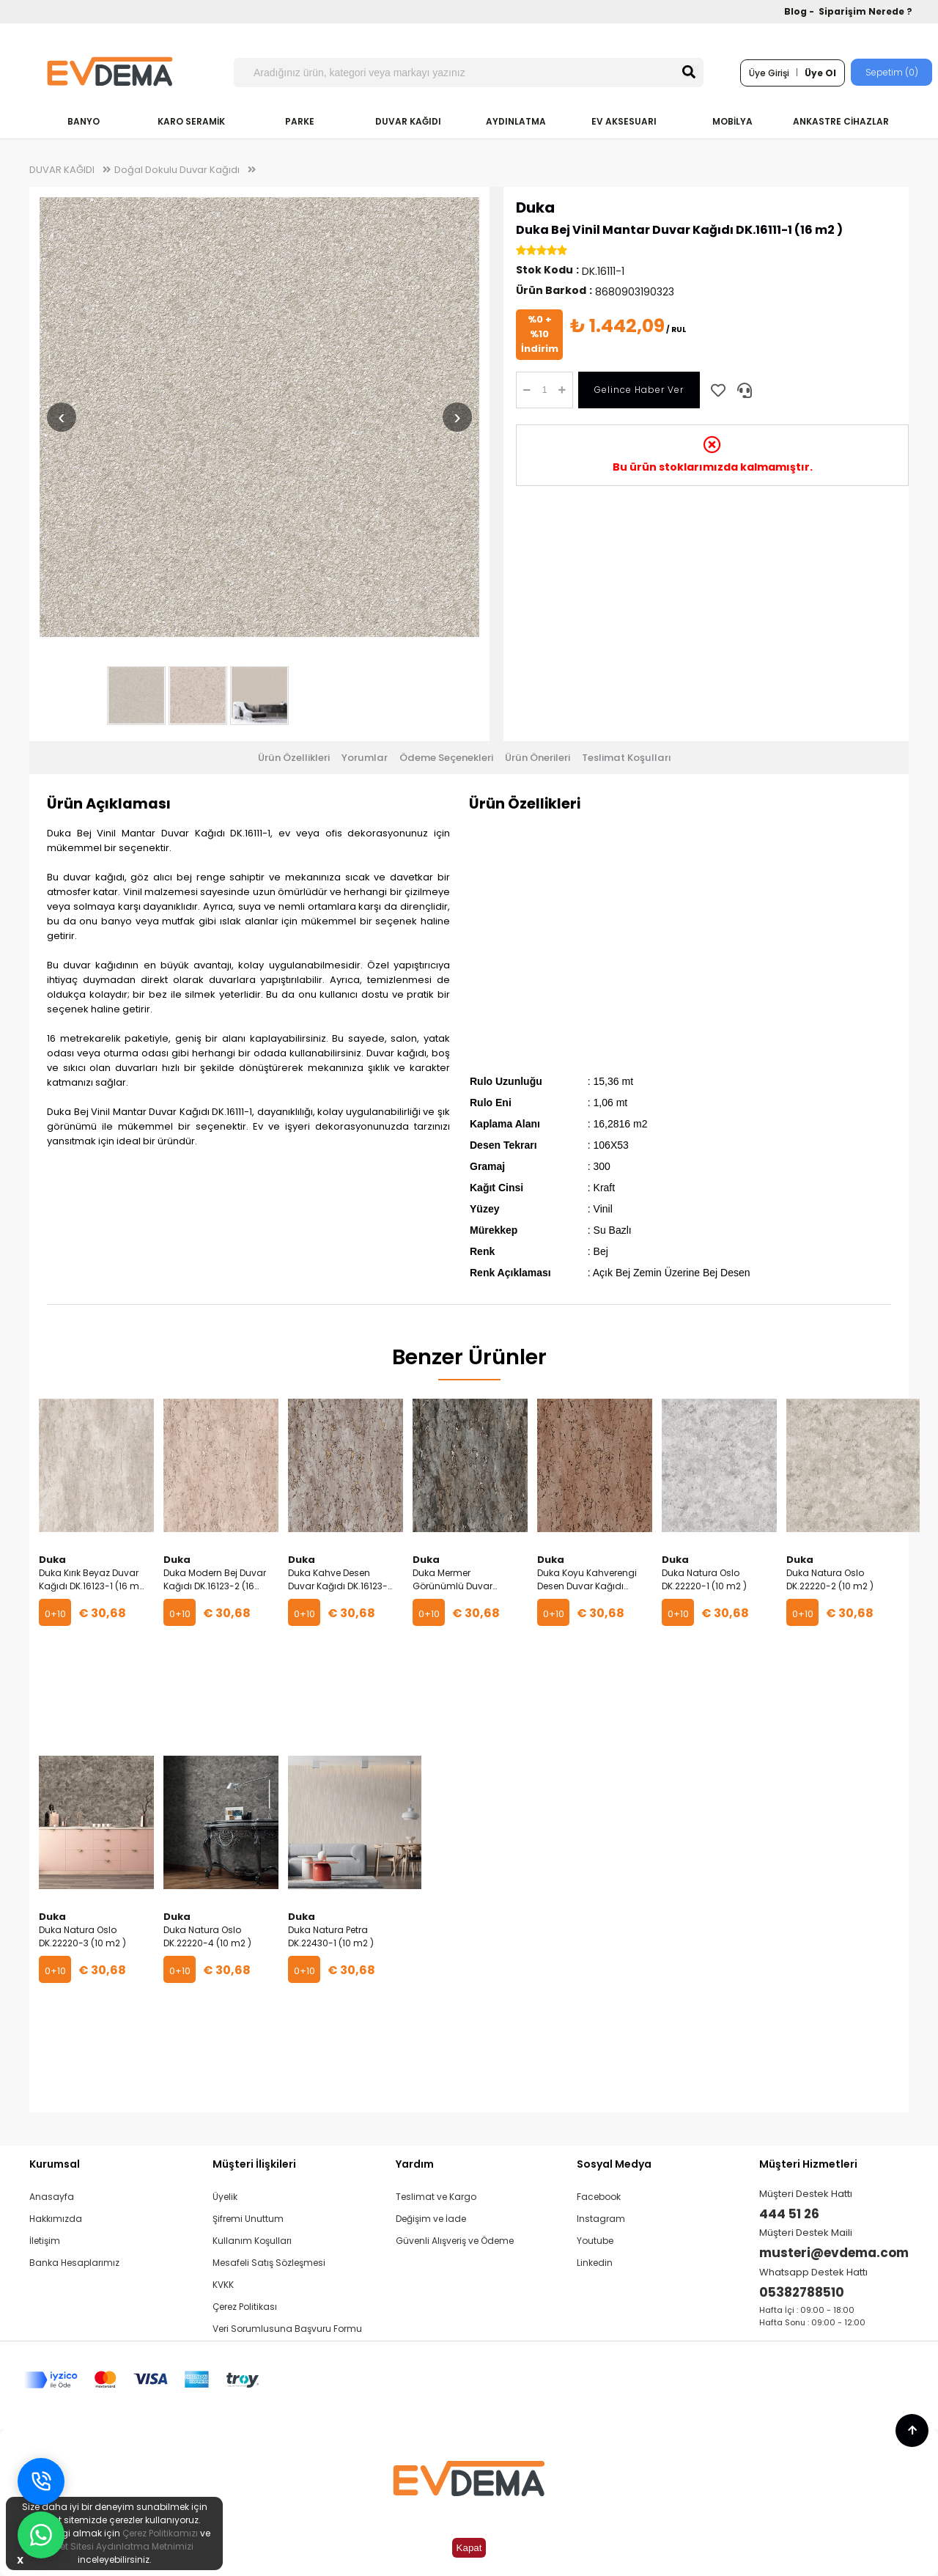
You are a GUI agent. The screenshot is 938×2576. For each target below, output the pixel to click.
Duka (535, 207)
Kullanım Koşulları (252, 2240)
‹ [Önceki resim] (61, 416)
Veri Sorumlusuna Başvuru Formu (287, 2328)
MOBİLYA (732, 121)
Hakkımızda (55, 2218)
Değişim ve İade (431, 2218)
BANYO (83, 121)
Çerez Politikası (245, 2306)
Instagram (601, 2218)
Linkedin (595, 2262)
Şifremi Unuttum (248, 2218)
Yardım (415, 2164)
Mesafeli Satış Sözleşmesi (269, 2262)
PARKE (299, 121)
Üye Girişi (769, 73)
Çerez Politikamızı (160, 2533)
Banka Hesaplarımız (74, 2262)
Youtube (595, 2240)
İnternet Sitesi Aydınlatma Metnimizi (114, 2546)
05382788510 (801, 2292)
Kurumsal (54, 2164)
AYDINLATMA (516, 121)
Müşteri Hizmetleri (808, 2164)
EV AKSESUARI (624, 121)
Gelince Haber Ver (639, 389)
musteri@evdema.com (834, 2253)
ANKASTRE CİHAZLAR (841, 121)
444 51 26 (789, 2214)
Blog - (800, 11)
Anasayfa (51, 2196)
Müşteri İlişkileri (254, 2164)
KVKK (223, 2284)
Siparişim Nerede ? (865, 11)
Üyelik (225, 2196)
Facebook (599, 2196)
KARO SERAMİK (191, 121)
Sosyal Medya (614, 2164)
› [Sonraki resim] (457, 416)
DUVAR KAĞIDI (408, 121)
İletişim (44, 2240)
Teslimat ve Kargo (436, 2196)
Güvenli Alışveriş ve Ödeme (455, 2240)
